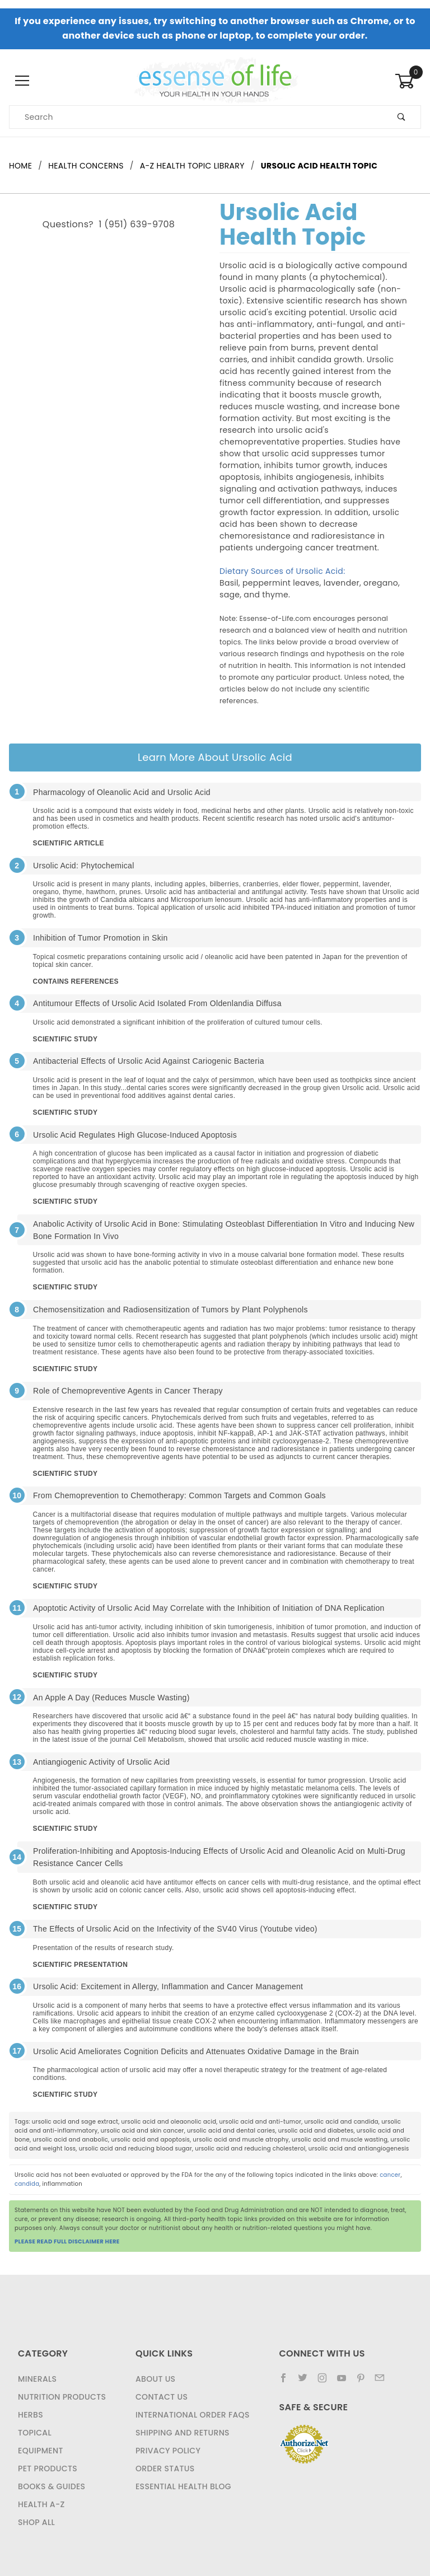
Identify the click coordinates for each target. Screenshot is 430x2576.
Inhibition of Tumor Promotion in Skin (100, 937)
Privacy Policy (167, 2450)
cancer (390, 2175)
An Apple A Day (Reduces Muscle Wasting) (111, 1697)
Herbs (30, 2414)
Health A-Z (41, 2504)
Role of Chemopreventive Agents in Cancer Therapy (128, 1390)
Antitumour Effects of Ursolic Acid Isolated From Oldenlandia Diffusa (157, 1003)
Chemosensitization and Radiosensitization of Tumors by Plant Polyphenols (170, 1309)
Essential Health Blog (183, 2486)
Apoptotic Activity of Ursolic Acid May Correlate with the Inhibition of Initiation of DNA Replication (209, 1607)
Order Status (165, 2468)
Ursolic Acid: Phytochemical (83, 865)
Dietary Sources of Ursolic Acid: (282, 571)
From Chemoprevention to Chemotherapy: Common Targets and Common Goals (179, 1495)
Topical (35, 2432)
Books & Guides (51, 2486)
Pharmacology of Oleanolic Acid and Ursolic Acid (122, 792)
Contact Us (161, 2396)
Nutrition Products (62, 2396)
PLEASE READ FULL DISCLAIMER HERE (67, 2241)
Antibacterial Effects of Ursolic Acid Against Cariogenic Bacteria (148, 1060)
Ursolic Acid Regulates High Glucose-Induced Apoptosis (135, 1134)
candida (27, 2184)
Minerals (37, 2379)
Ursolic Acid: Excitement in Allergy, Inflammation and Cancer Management (168, 1986)
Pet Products (47, 2468)
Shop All (36, 2522)
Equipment (40, 2450)
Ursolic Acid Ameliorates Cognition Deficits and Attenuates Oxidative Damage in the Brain (196, 2051)
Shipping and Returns (182, 2432)
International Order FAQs (192, 2414)
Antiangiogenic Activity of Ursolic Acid (101, 1761)
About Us (155, 2379)
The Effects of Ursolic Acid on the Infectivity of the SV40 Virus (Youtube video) (175, 1928)
